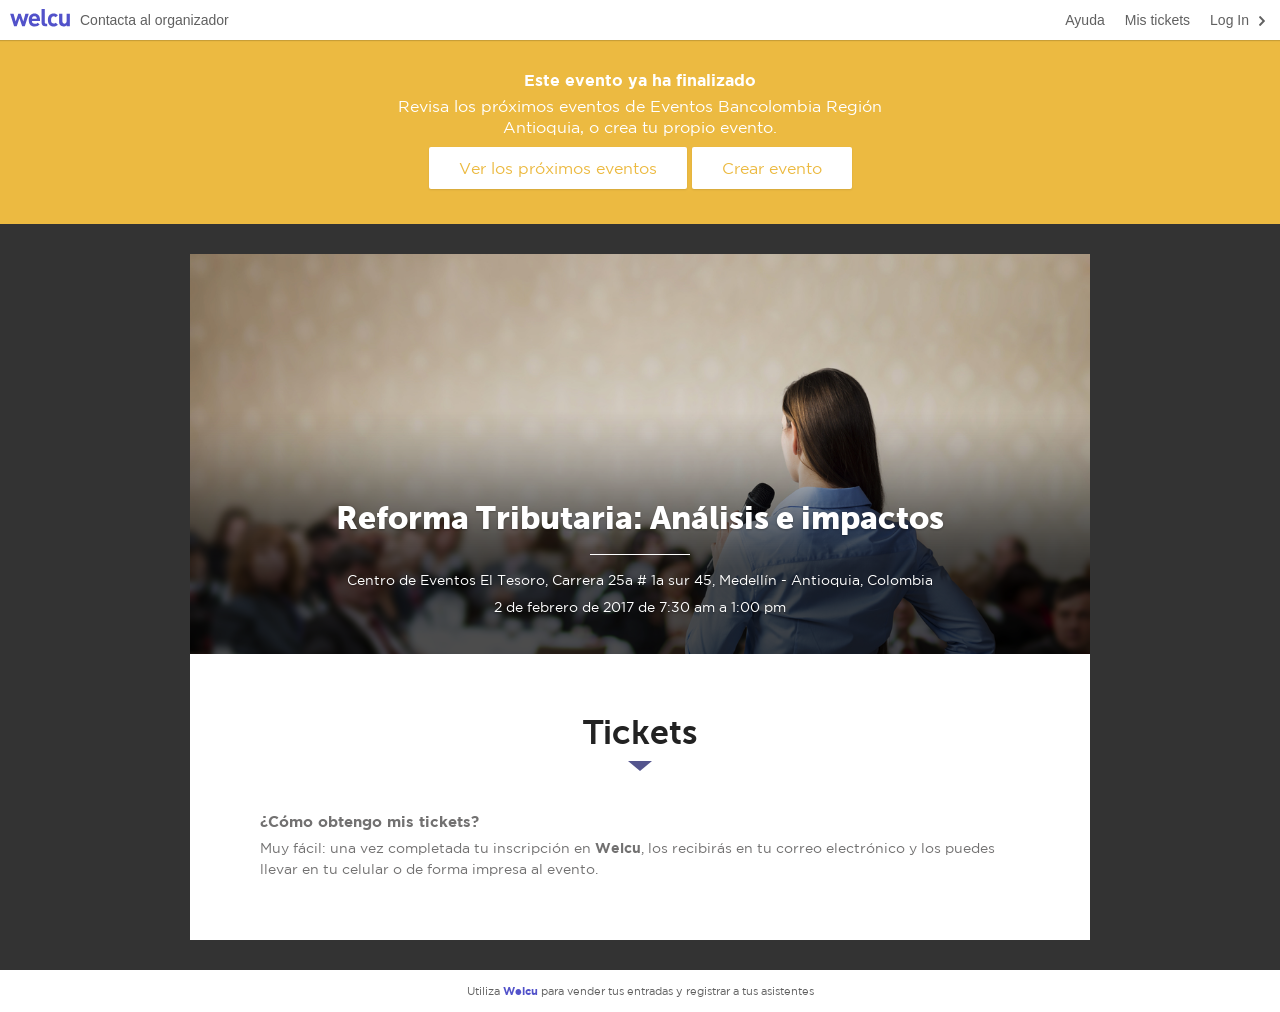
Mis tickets (1157, 20)
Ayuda (1084, 20)
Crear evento (772, 168)
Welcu (40, 20)
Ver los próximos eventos (558, 168)
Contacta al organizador (154, 20)
